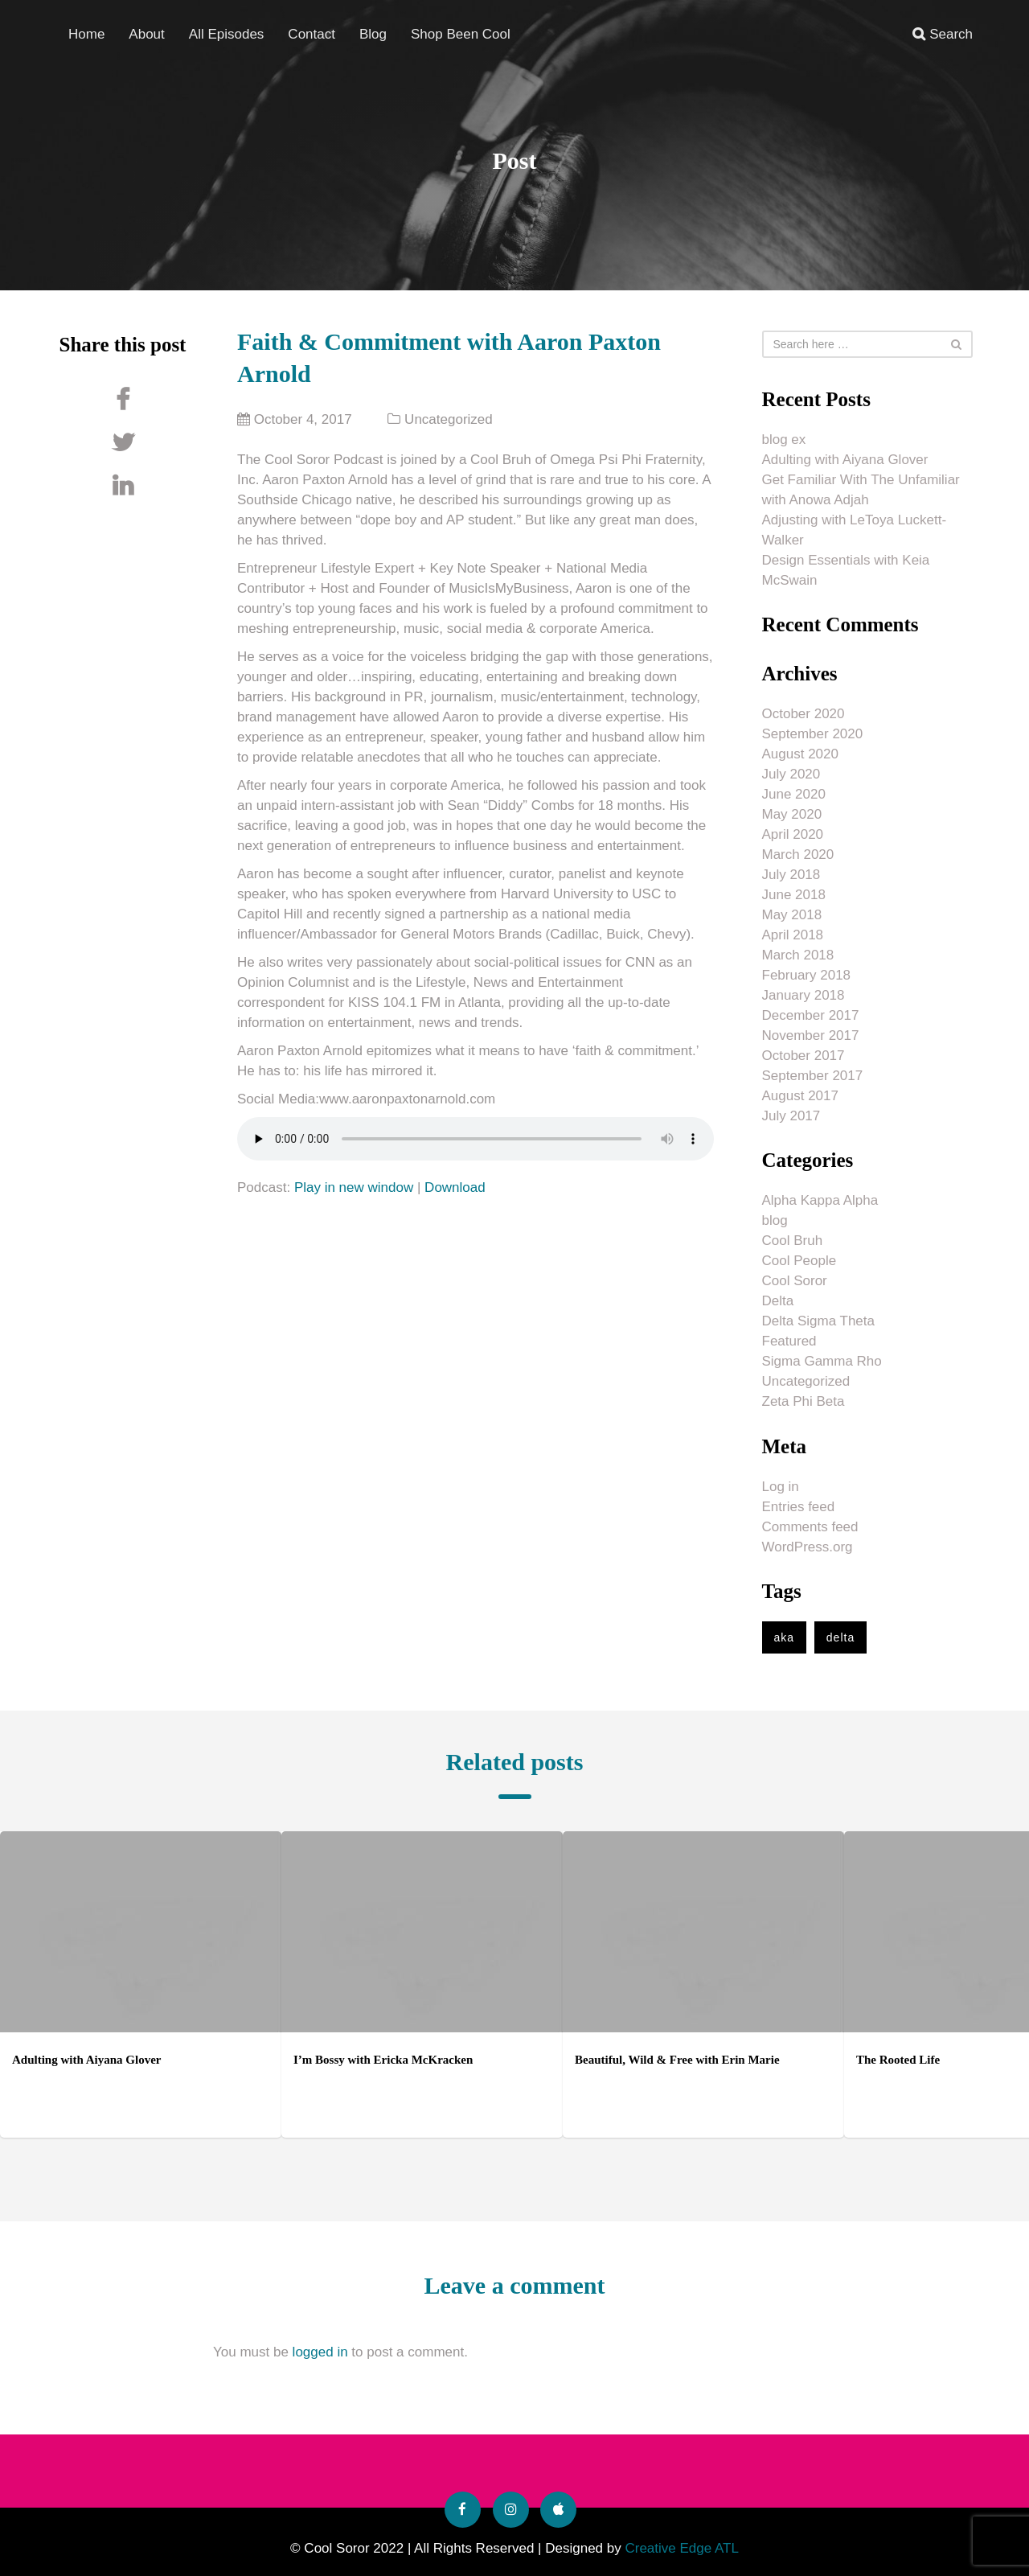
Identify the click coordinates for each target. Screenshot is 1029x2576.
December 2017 (810, 1015)
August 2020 (800, 754)
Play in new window (353, 1187)
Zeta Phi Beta (803, 1401)
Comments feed (810, 1527)
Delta (778, 1301)
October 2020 (803, 713)
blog (775, 1220)
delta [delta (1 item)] (840, 1637)
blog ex (784, 439)
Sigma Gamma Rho (822, 1361)
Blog (373, 33)
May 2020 (792, 814)
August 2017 (800, 1095)
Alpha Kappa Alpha (820, 1200)
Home (86, 33)
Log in (780, 1486)
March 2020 (798, 854)
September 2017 (812, 1075)
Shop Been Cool (460, 33)
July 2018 (791, 874)
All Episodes (226, 33)
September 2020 (812, 734)
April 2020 (793, 834)
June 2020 (794, 794)
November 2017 (810, 1035)
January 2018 (803, 995)
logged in (320, 2352)
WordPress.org (807, 1547)
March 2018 (798, 955)
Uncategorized (448, 419)
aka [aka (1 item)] (784, 1637)
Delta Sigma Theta (818, 1321)
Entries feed (798, 1506)
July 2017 (791, 1116)
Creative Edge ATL (681, 2548)
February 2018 (806, 975)
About (146, 33)
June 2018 (794, 894)
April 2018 (793, 935)
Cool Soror (794, 1280)
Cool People (799, 1260)
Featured (789, 1341)
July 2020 (791, 774)
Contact (311, 33)
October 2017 (803, 1055)
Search (942, 33)
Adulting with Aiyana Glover (845, 459)
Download (455, 1187)
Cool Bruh (792, 1240)
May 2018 (792, 914)
